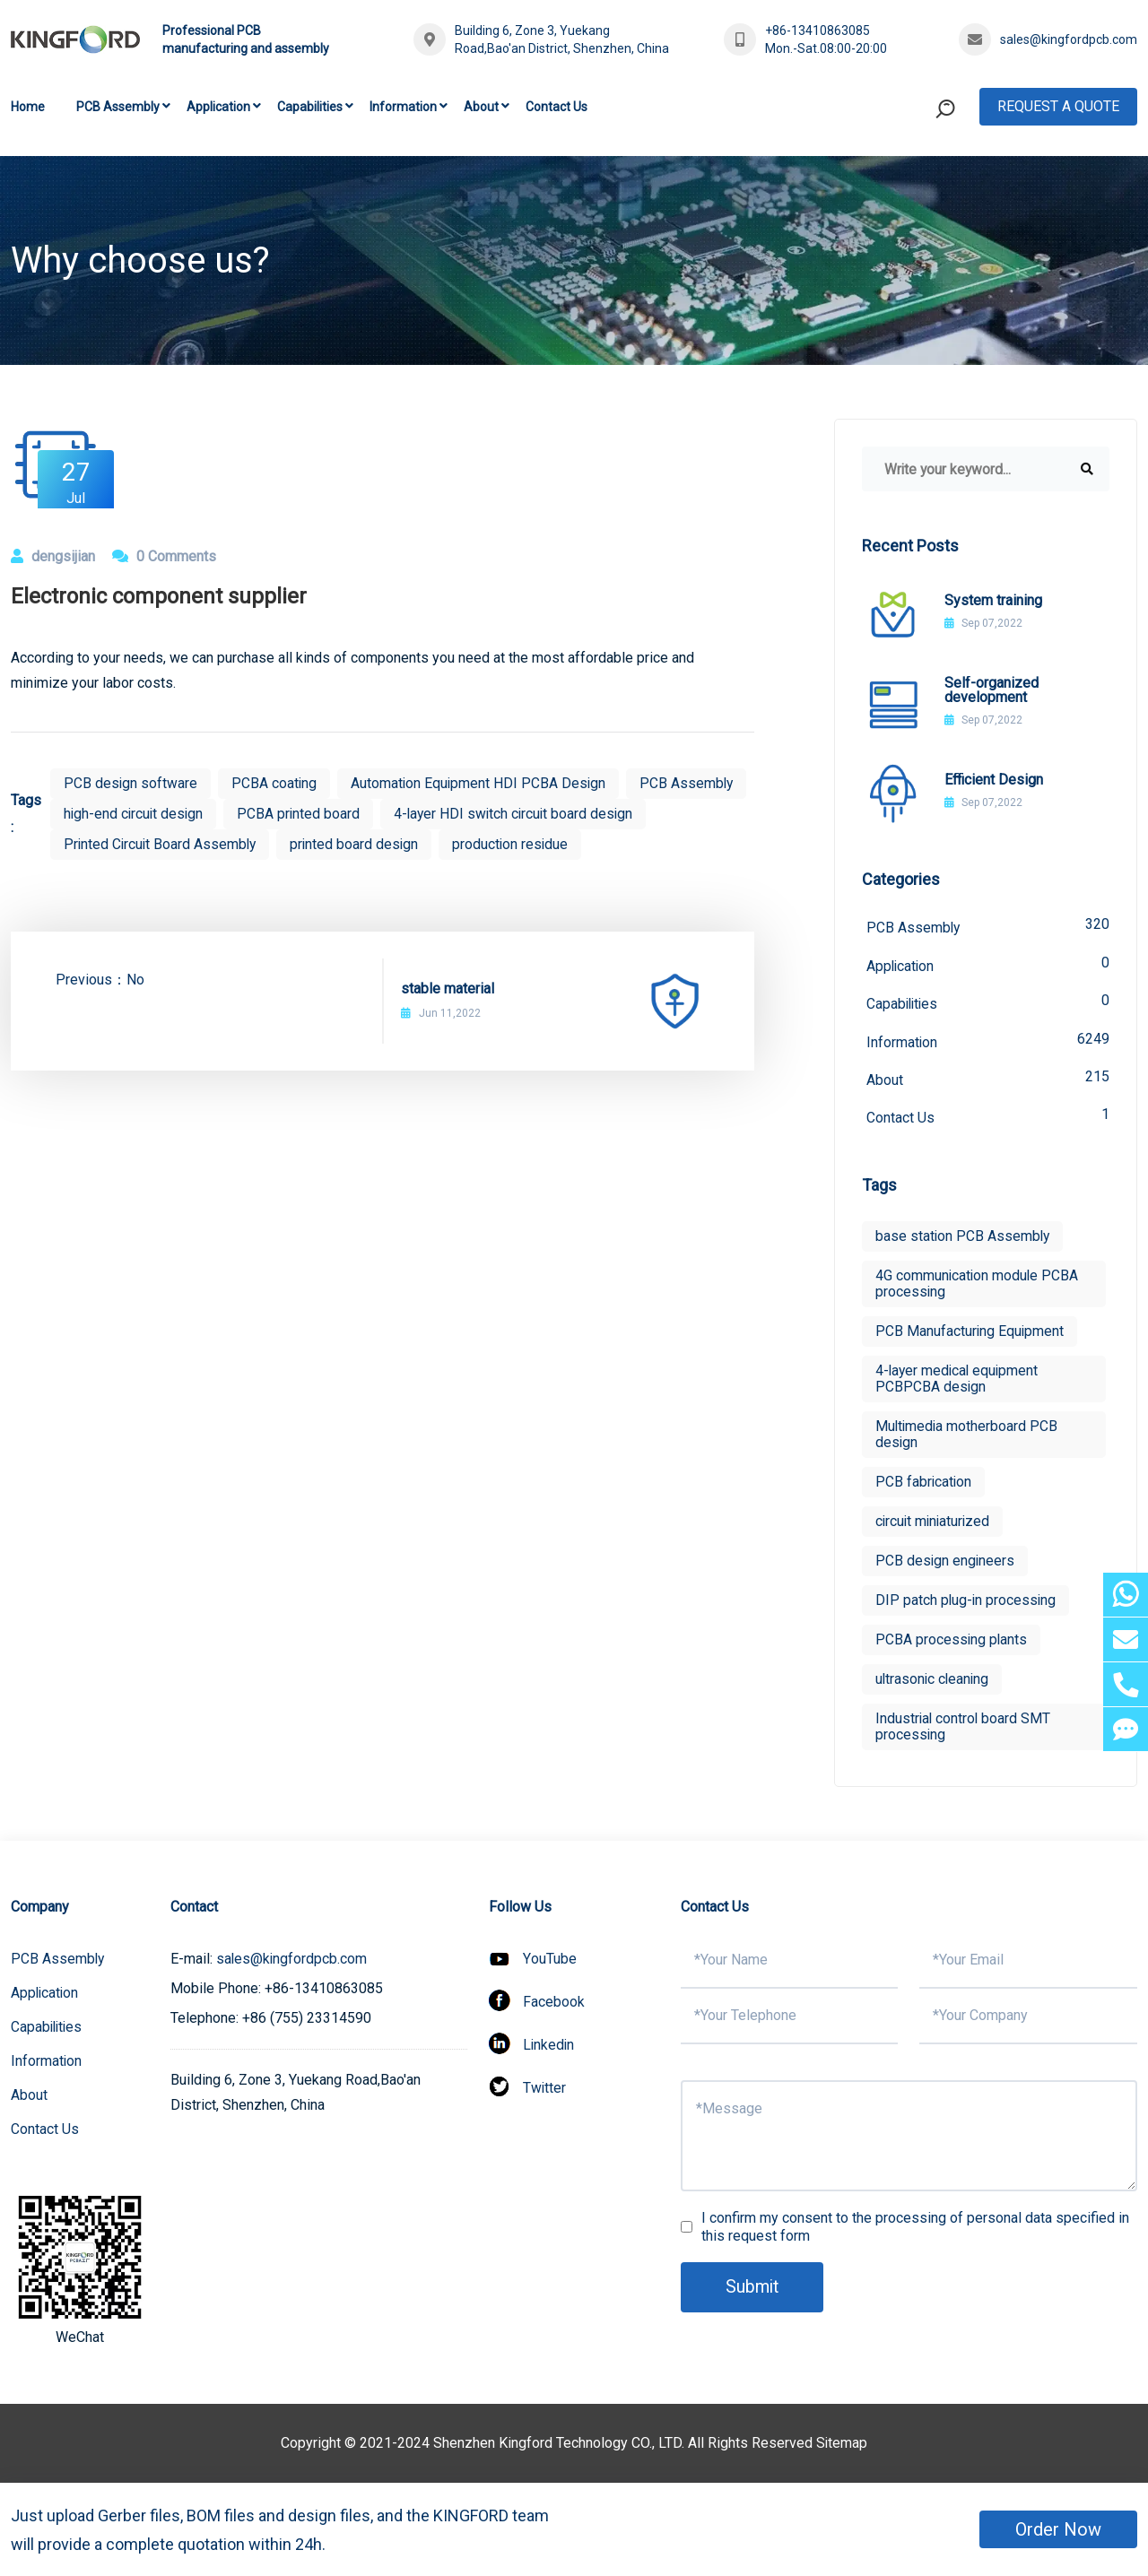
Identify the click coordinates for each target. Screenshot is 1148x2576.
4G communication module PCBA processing (978, 1287)
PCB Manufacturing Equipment (970, 1334)
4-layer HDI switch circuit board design (186, 844)
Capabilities (310, 107)
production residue (122, 874)
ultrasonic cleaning (933, 1682)
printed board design (637, 844)
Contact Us (556, 107)
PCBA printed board (431, 813)
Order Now (1058, 2529)
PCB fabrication (924, 1485)
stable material (447, 1019)
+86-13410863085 (817, 30)
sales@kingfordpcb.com (1068, 39)
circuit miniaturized (934, 1524)
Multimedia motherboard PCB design (967, 1437)
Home (28, 107)
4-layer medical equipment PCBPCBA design (958, 1382)
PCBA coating (275, 783)
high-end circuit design (264, 813)
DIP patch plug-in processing (966, 1603)
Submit (753, 2290)
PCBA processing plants (952, 1643)
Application (218, 107)
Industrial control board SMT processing (964, 1730)
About (481, 107)
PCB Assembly (118, 107)
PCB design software (131, 783)
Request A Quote (1058, 106)
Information (403, 107)
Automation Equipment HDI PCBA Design (481, 783)
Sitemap (842, 2446)
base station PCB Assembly (963, 1239)
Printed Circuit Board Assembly (440, 844)
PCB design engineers (945, 1564)
